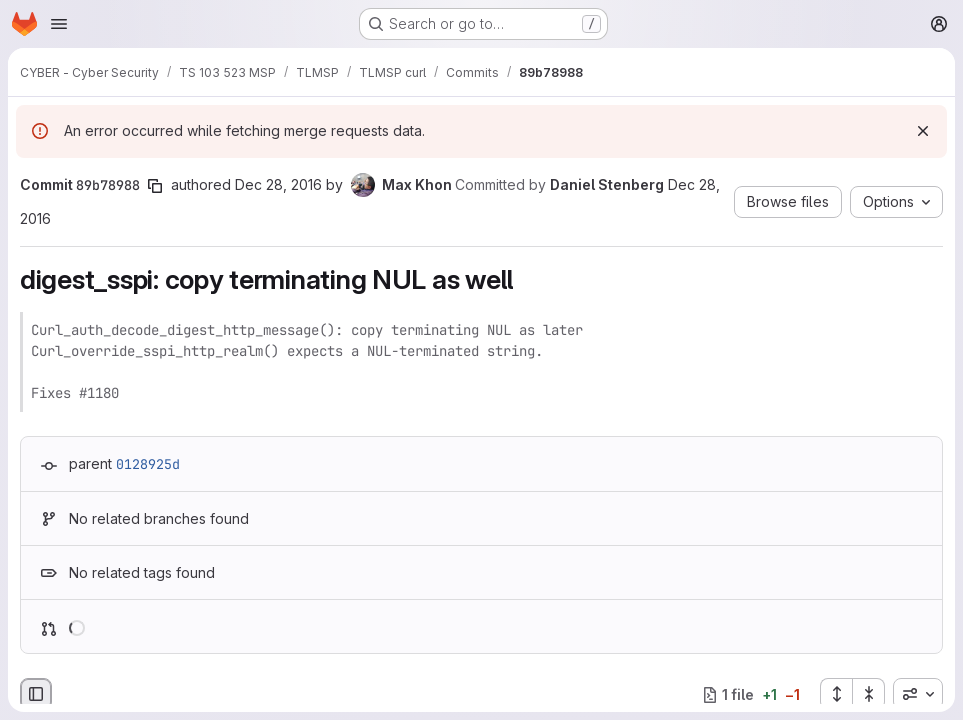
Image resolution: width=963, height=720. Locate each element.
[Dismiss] (923, 131)
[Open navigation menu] (59, 24)
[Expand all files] (836, 694)
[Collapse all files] (869, 694)
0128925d (148, 464)
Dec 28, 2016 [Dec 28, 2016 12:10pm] (278, 184)
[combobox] (918, 694)
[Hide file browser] (36, 694)
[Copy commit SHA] (155, 186)
